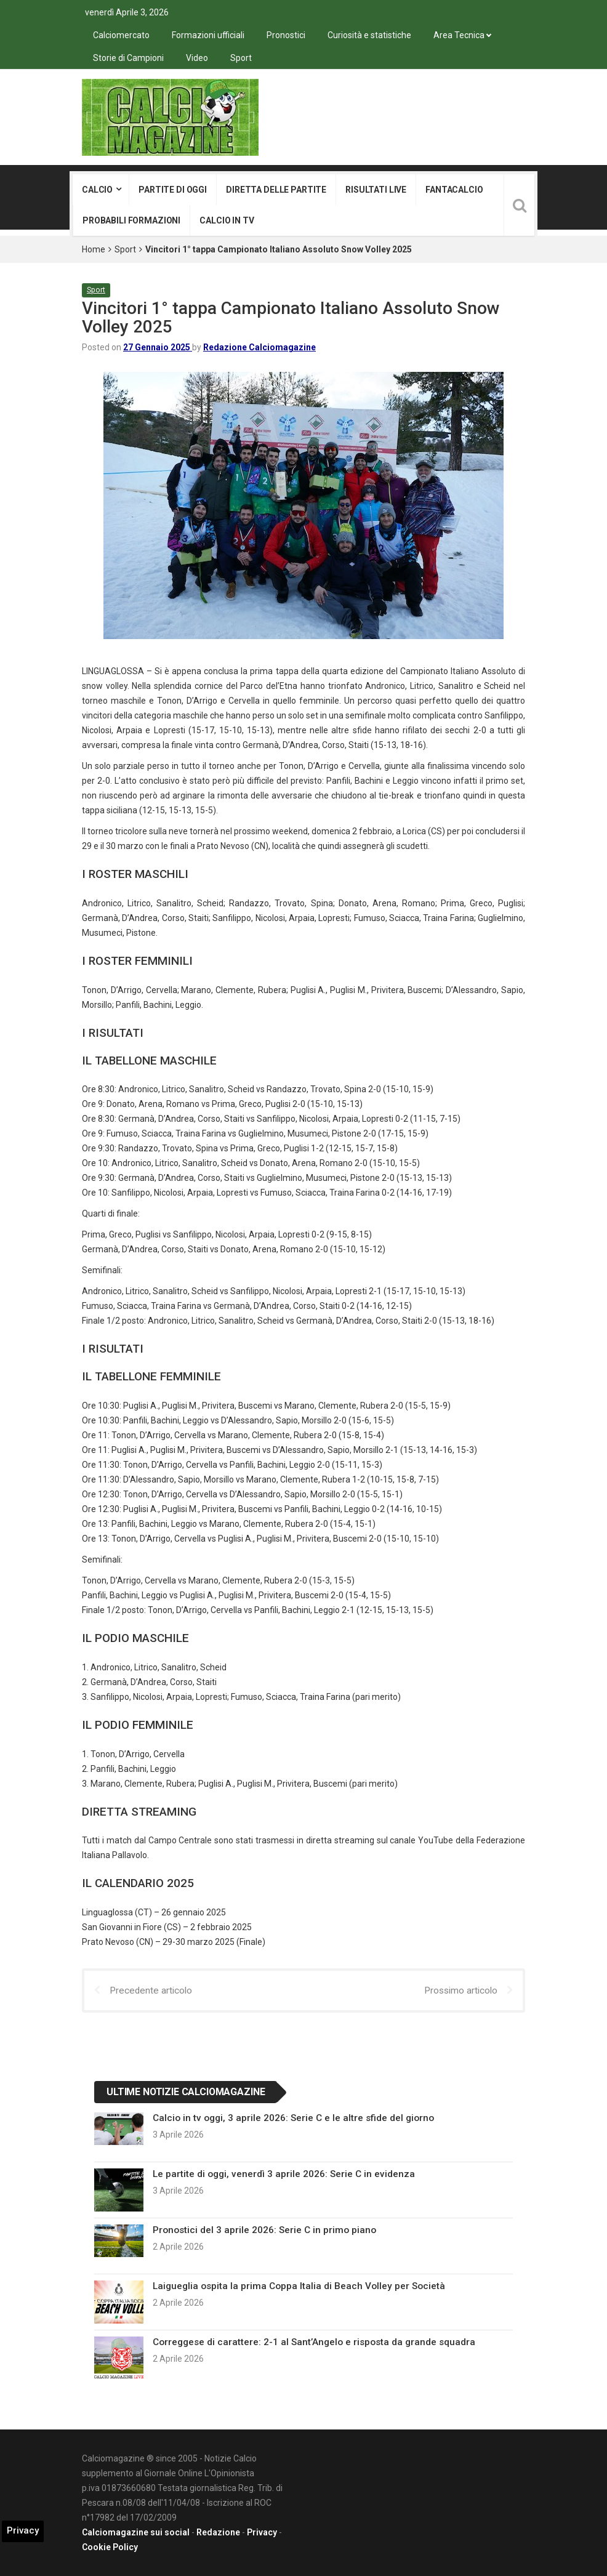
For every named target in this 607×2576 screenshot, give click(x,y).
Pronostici (286, 35)
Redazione (218, 2532)
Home (93, 249)
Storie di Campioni (128, 58)
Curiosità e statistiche (369, 35)
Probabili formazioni (131, 220)
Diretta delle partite (276, 190)
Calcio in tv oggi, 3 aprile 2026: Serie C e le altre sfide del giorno (293, 2117)
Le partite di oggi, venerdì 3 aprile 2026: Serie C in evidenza (284, 2174)
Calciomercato (121, 35)
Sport (241, 58)
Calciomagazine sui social (136, 2532)
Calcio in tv (226, 220)
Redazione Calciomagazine (259, 347)
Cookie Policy (110, 2547)
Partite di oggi (173, 190)
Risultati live (375, 190)
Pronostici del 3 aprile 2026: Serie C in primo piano (264, 2230)
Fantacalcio (454, 190)
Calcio (97, 190)
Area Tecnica (458, 35)
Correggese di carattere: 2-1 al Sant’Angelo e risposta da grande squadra (314, 2342)
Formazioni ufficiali (208, 35)
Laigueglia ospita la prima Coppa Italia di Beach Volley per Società (299, 2286)
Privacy (262, 2532)
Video (197, 58)
